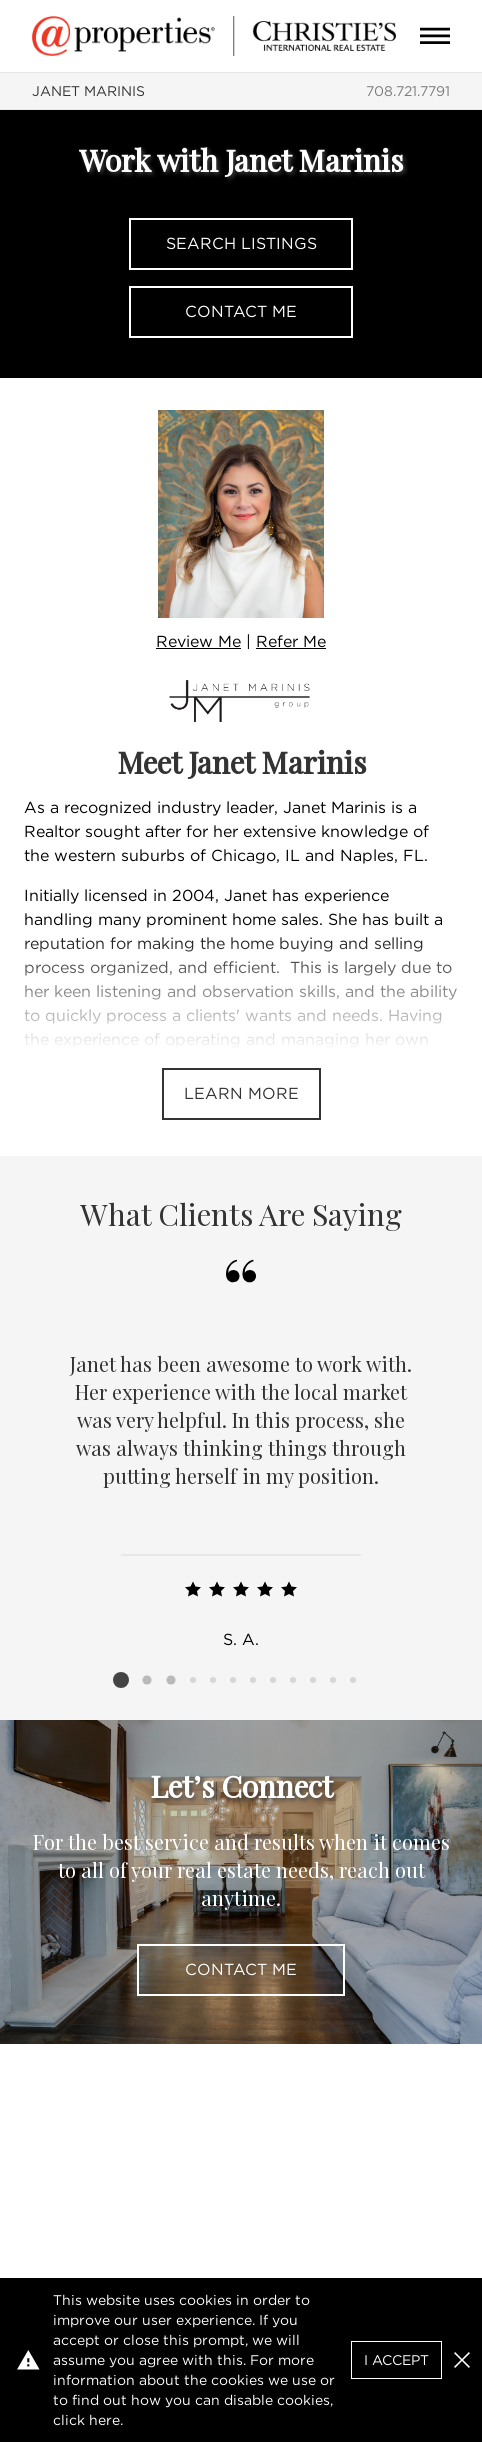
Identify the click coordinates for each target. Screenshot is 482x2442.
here (104, 2420)
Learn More (241, 1093)
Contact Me (241, 311)
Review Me (198, 641)
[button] (462, 2360)
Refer (291, 641)
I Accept (396, 2360)
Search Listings (241, 243)
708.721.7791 (408, 91)
